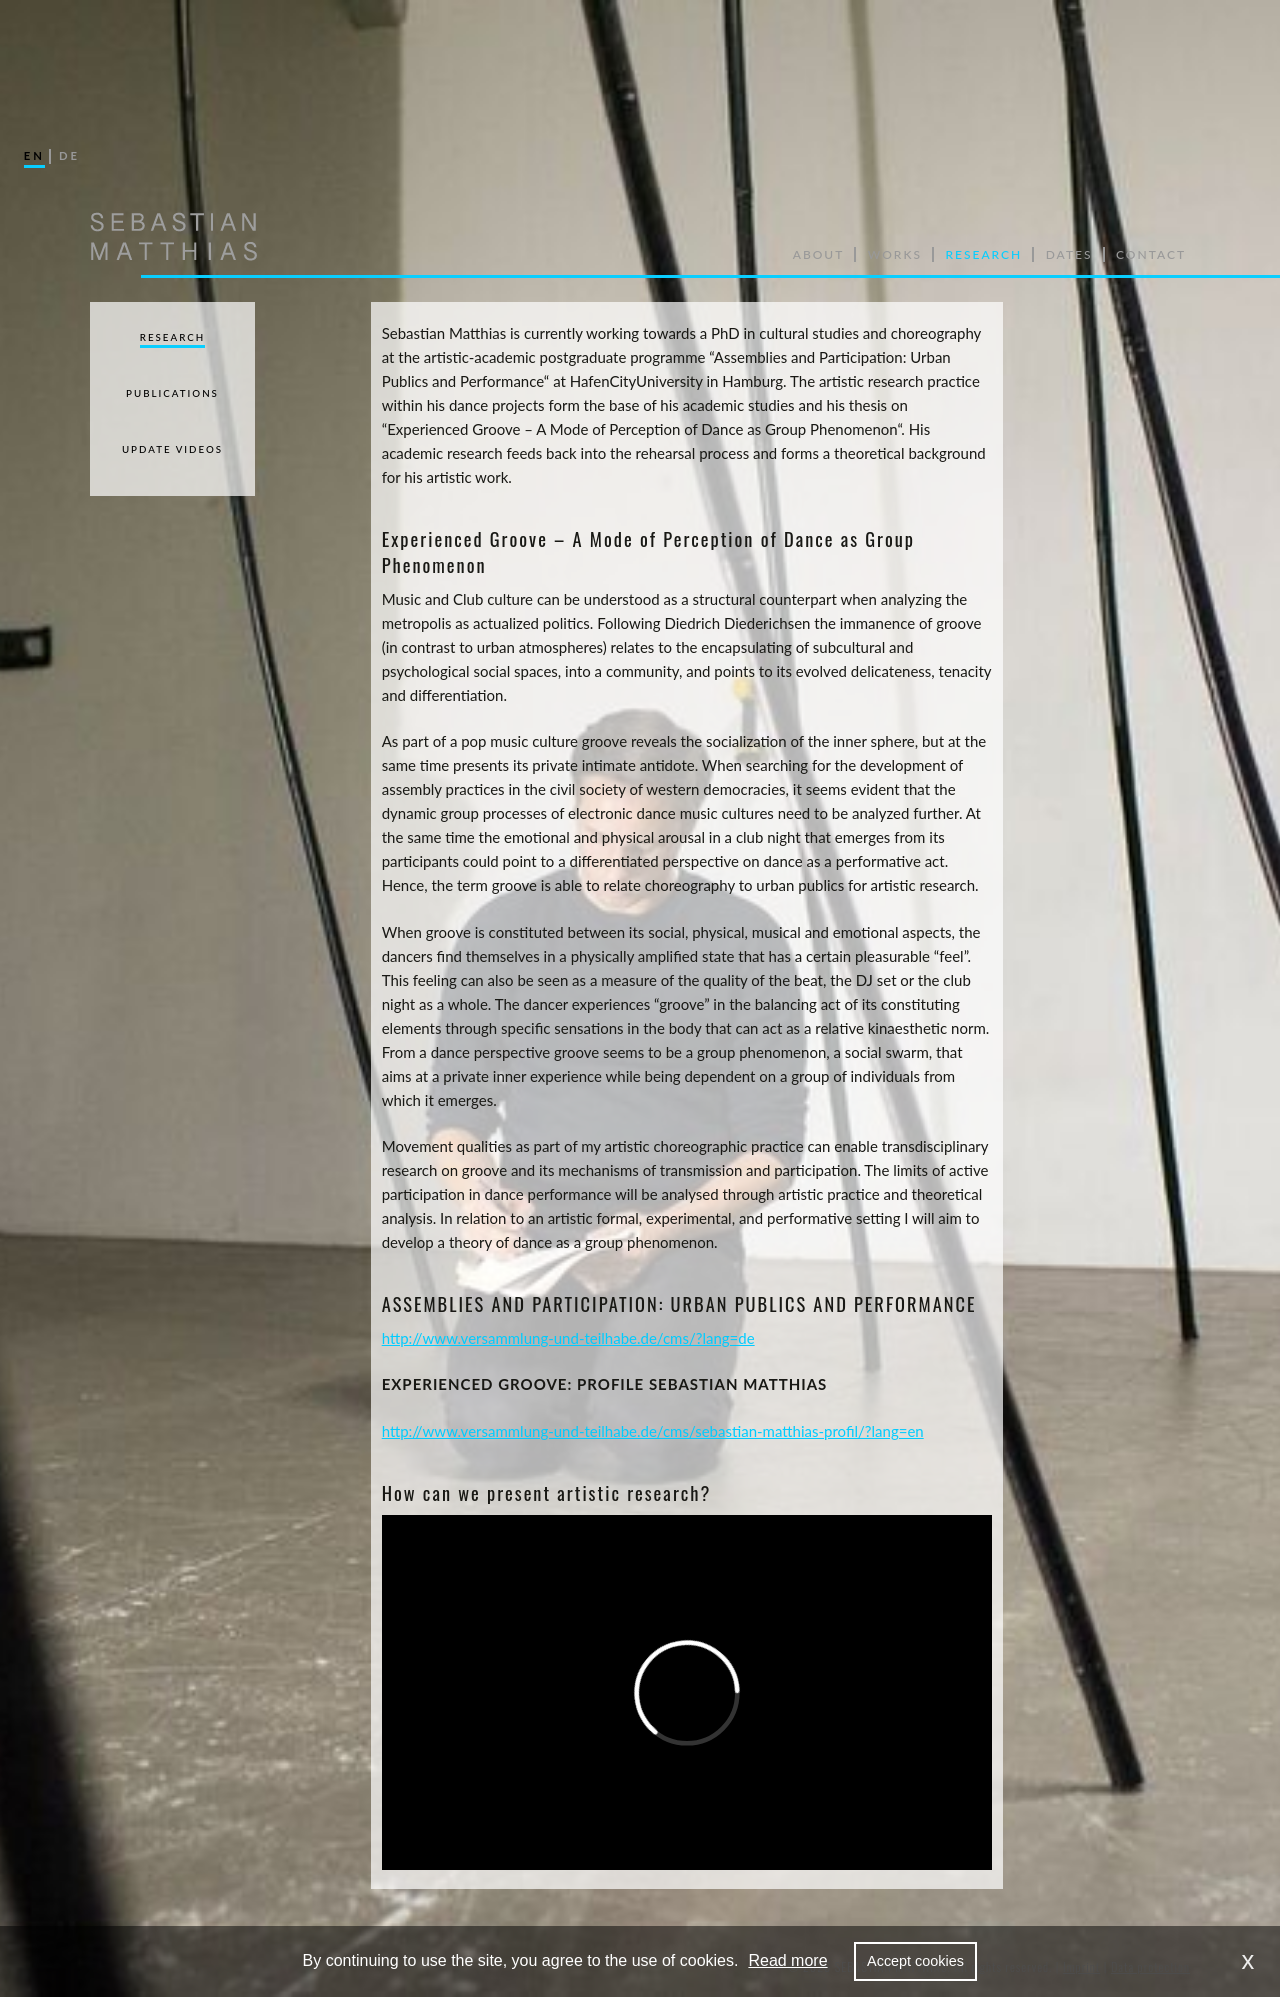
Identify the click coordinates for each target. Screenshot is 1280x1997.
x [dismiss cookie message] (1248, 1960)
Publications (172, 393)
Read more (787, 1960)
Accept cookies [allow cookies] (915, 1961)
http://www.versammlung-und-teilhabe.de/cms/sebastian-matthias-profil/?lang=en (653, 1431)
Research (172, 337)
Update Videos (172, 449)
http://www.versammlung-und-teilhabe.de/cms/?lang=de (568, 1338)
